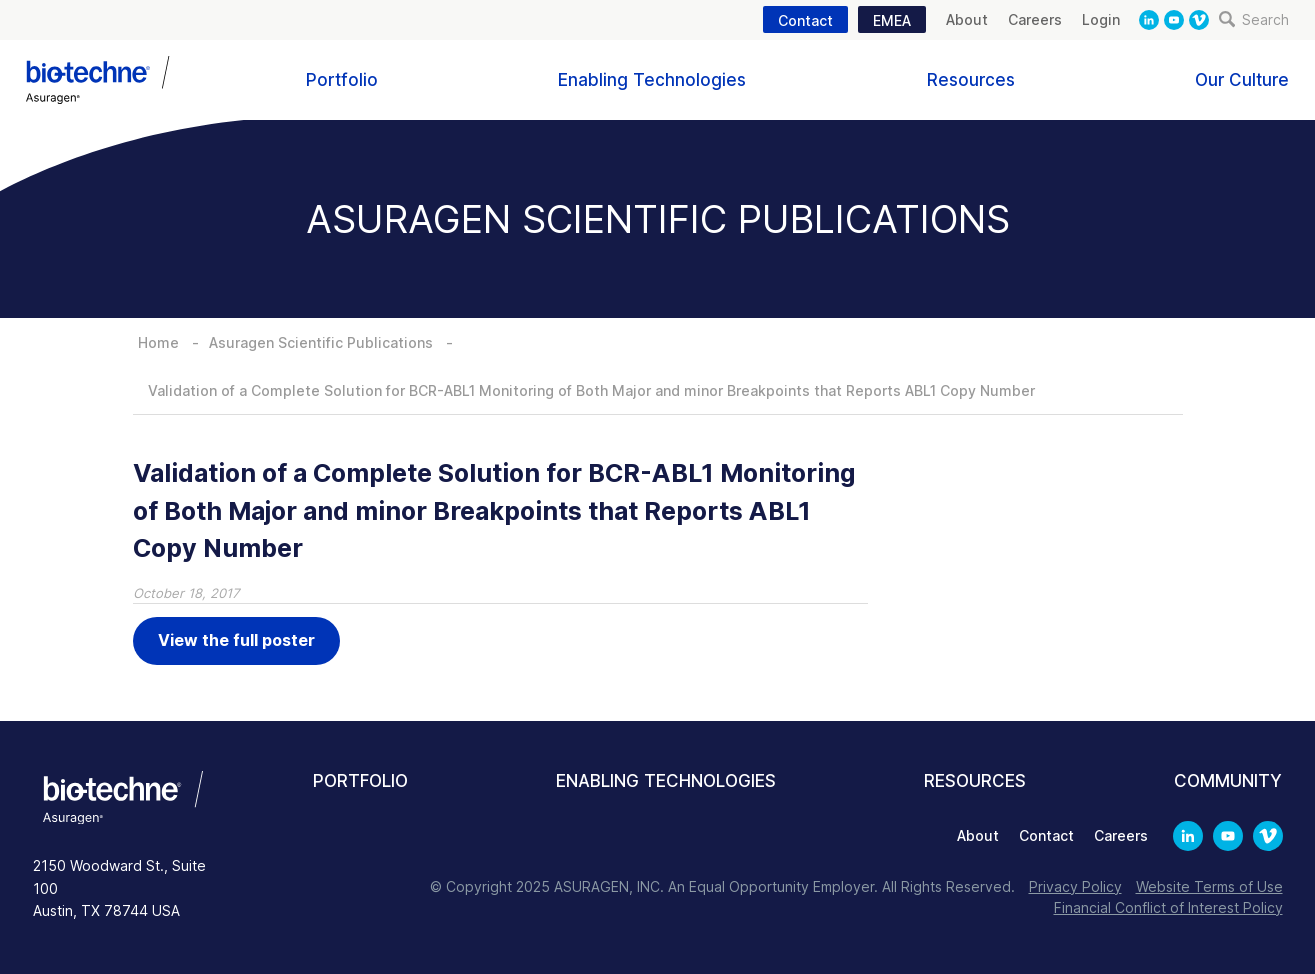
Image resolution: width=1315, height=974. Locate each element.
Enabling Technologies (652, 80)
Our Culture (1242, 80)
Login (1101, 19)
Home (158, 342)
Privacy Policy (1075, 886)
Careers (1035, 19)
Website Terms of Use (1209, 886)
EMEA (892, 20)
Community (1228, 781)
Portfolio (342, 80)
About (967, 19)
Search (1254, 19)
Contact (805, 20)
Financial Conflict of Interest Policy (1168, 907)
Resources (971, 80)
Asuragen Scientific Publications (321, 342)
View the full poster (236, 640)
